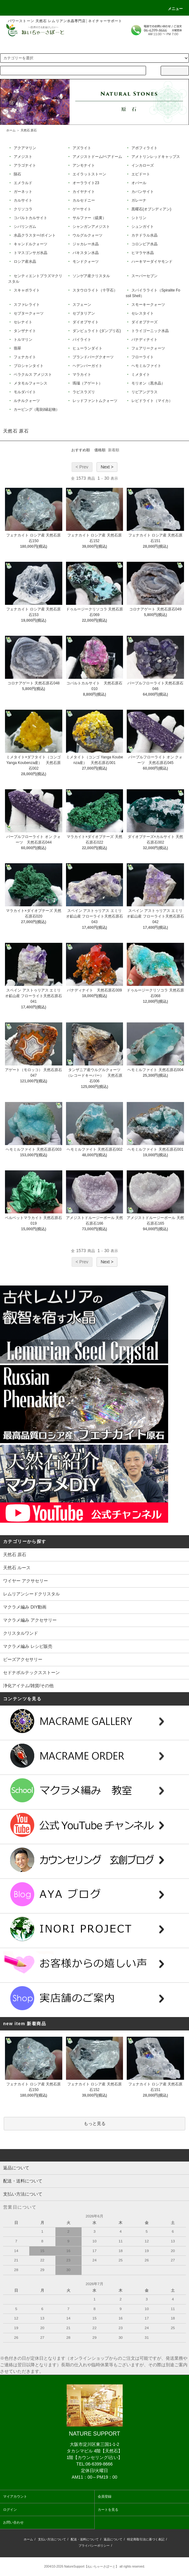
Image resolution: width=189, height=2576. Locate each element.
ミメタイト (140, 374)
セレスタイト (142, 313)
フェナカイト (24, 357)
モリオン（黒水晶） (147, 383)
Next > (107, 466)
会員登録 (104, 2496)
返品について (113, 2539)
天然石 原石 (29, 130)
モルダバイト (24, 392)
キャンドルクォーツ (30, 244)
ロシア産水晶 (24, 261)
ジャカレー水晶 (85, 244)
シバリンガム (24, 226)
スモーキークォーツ (147, 304)
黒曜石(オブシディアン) (150, 209)
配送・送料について (85, 2539)
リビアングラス (144, 392)
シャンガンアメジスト (91, 226)
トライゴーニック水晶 (149, 331)
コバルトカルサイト (30, 218)
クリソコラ (22, 209)
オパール (138, 183)
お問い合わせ (13, 2522)
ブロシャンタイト (28, 366)
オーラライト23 (85, 183)
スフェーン (81, 304)
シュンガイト (142, 226)
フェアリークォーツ (147, 348)
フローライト (142, 357)
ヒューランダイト (87, 348)
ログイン (10, 2509)
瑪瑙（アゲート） (87, 383)
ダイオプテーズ (144, 322)
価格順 (100, 450)
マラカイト (81, 374)
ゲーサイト (81, 209)
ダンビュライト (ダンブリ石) (96, 331)
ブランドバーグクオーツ (93, 357)
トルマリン (22, 339)
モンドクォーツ (85, 261)
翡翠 (17, 348)
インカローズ (142, 165)
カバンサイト (142, 191)
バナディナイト (144, 339)
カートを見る (108, 2509)
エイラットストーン (89, 174)
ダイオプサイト (85, 322)
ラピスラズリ (83, 392)
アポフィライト (144, 148)
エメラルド (22, 183)
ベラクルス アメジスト (32, 374)
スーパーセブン (144, 276)
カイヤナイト (83, 191)
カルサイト (22, 200)
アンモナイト (83, 165)
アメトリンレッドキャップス (155, 156)
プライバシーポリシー (94, 2545)
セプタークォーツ (28, 313)
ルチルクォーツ (26, 401)
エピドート (140, 174)
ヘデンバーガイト (87, 366)
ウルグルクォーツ (87, 235)
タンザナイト (24, 331)
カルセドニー (83, 200)
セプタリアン (83, 313)
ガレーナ (138, 200)
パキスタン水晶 (85, 253)
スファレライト (26, 304)
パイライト (81, 339)
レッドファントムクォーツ (94, 401)
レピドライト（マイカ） (151, 401)
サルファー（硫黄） (89, 218)
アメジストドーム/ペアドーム (97, 156)
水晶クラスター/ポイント (34, 235)
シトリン (138, 218)
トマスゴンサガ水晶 (30, 253)
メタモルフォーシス (30, 383)
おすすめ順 (80, 450)
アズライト (81, 148)
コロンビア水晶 (144, 244)
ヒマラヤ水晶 (142, 253)
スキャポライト (26, 290)
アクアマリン (24, 148)
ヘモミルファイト (145, 366)
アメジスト (22, 156)
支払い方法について (52, 2539)
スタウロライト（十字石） (94, 290)
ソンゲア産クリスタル (91, 276)
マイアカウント (15, 2496)
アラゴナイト (24, 165)
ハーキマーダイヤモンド (151, 261)
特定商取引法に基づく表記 (145, 2539)
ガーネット (22, 191)
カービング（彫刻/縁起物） (36, 409)
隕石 (17, 174)
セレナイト (22, 322)
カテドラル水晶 (144, 235)
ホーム (11, 130)
